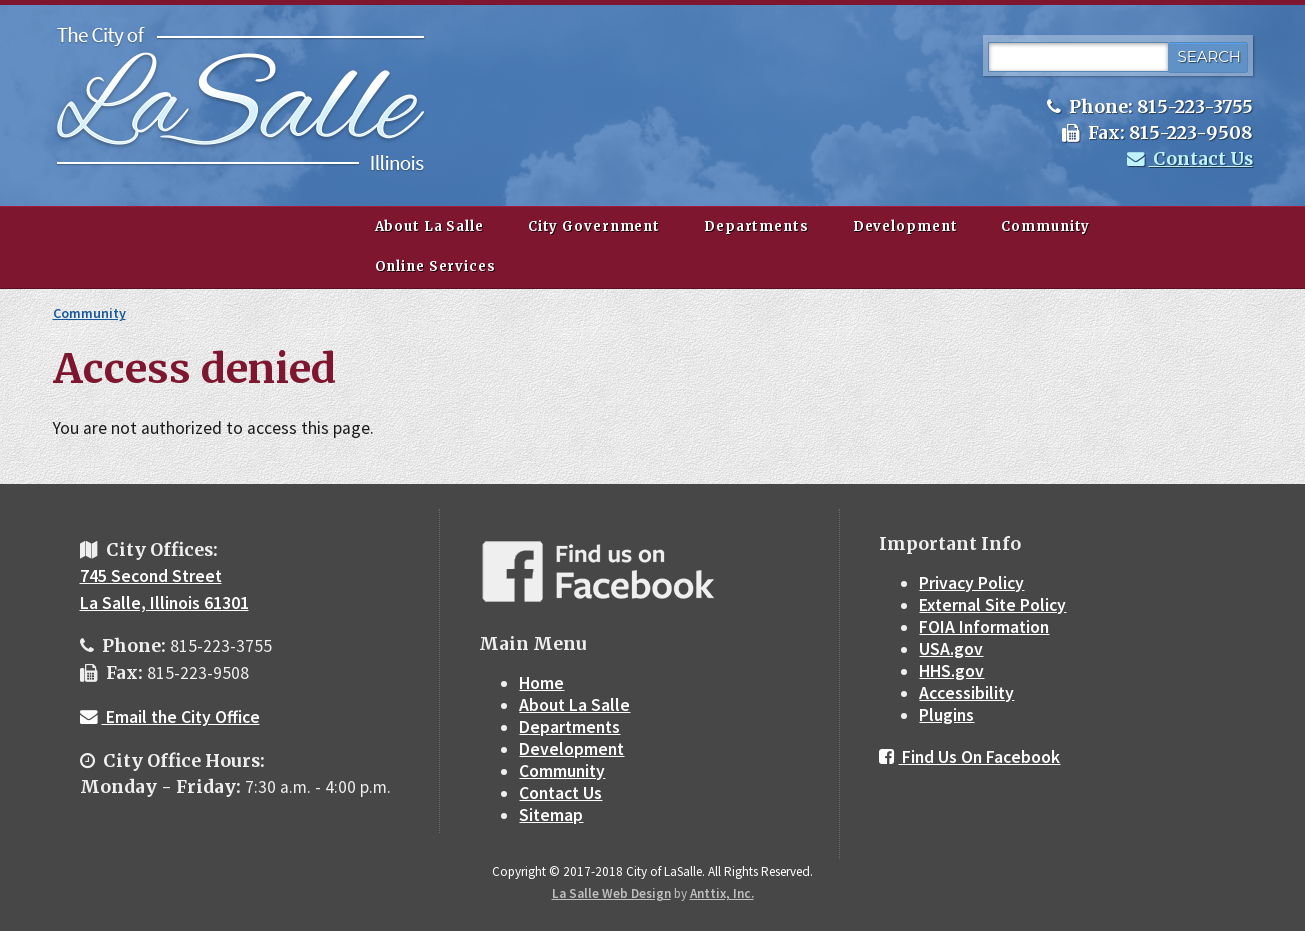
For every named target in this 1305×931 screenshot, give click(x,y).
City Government (594, 226)
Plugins (946, 715)
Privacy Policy (971, 583)
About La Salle (429, 226)
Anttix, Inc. (722, 893)
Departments (756, 226)
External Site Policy (992, 605)
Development (905, 226)
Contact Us (1190, 159)
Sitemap (551, 815)
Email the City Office (170, 717)
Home (541, 683)
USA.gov (951, 649)
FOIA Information (984, 627)
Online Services (435, 266)
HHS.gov (951, 671)
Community (1045, 226)
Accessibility (966, 693)
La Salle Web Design (611, 893)
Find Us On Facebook (969, 757)
